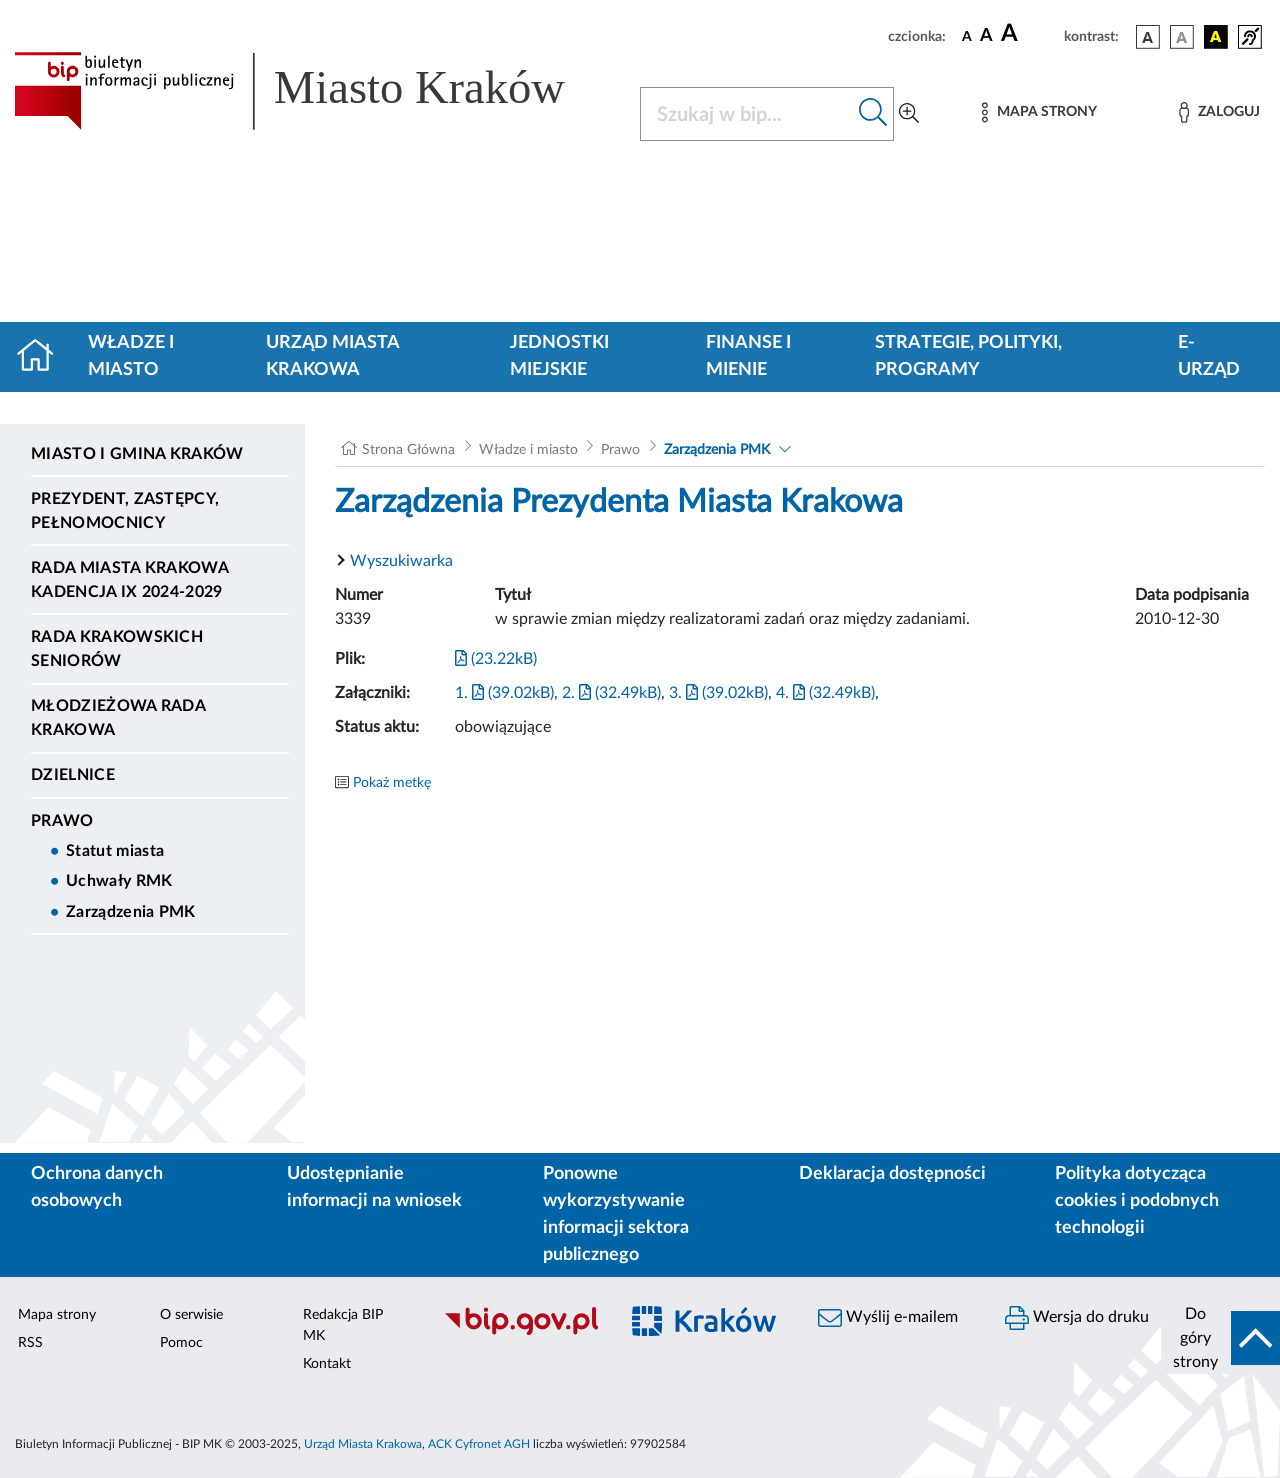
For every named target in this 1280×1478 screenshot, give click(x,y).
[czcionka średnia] (986, 36)
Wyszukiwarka (401, 561)
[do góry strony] (1220, 1338)
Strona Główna (408, 450)
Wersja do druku (1077, 1318)
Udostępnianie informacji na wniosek (374, 1187)
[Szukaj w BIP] (747, 114)
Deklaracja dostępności (892, 1174)
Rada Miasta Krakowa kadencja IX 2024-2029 (129, 580)
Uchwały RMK (119, 881)
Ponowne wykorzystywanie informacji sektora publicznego (616, 1214)
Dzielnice (73, 775)
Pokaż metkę (392, 783)
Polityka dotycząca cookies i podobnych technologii (1137, 1201)
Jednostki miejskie (559, 356)
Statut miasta (115, 851)
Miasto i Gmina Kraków (137, 454)
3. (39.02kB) (718, 693)
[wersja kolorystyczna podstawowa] (1148, 37)
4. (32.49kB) (825, 693)
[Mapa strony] (1039, 112)
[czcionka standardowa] (967, 36)
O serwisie (191, 1315)
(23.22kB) (496, 659)
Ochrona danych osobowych (97, 1187)
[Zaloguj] (1219, 112)
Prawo (62, 821)
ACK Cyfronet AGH (479, 1444)
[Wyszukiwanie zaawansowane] (909, 114)
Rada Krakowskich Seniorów (117, 649)
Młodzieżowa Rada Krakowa (118, 718)
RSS (30, 1343)
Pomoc (181, 1343)
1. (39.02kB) (504, 693)
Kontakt (327, 1364)
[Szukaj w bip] (873, 114)
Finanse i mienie (748, 356)
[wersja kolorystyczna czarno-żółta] (1216, 37)
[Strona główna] (43, 357)
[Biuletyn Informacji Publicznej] (520, 1332)
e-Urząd (1209, 356)
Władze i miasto (131, 356)
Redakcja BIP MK (343, 1325)
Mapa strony (57, 1315)
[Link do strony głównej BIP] (315, 91)
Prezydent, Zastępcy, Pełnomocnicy (125, 511)
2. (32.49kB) (611, 693)
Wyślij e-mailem (888, 1318)
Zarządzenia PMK (131, 912)
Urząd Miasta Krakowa (332, 356)
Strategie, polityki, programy (968, 356)
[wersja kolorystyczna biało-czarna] (1182, 37)
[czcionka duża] (1029, 34)
